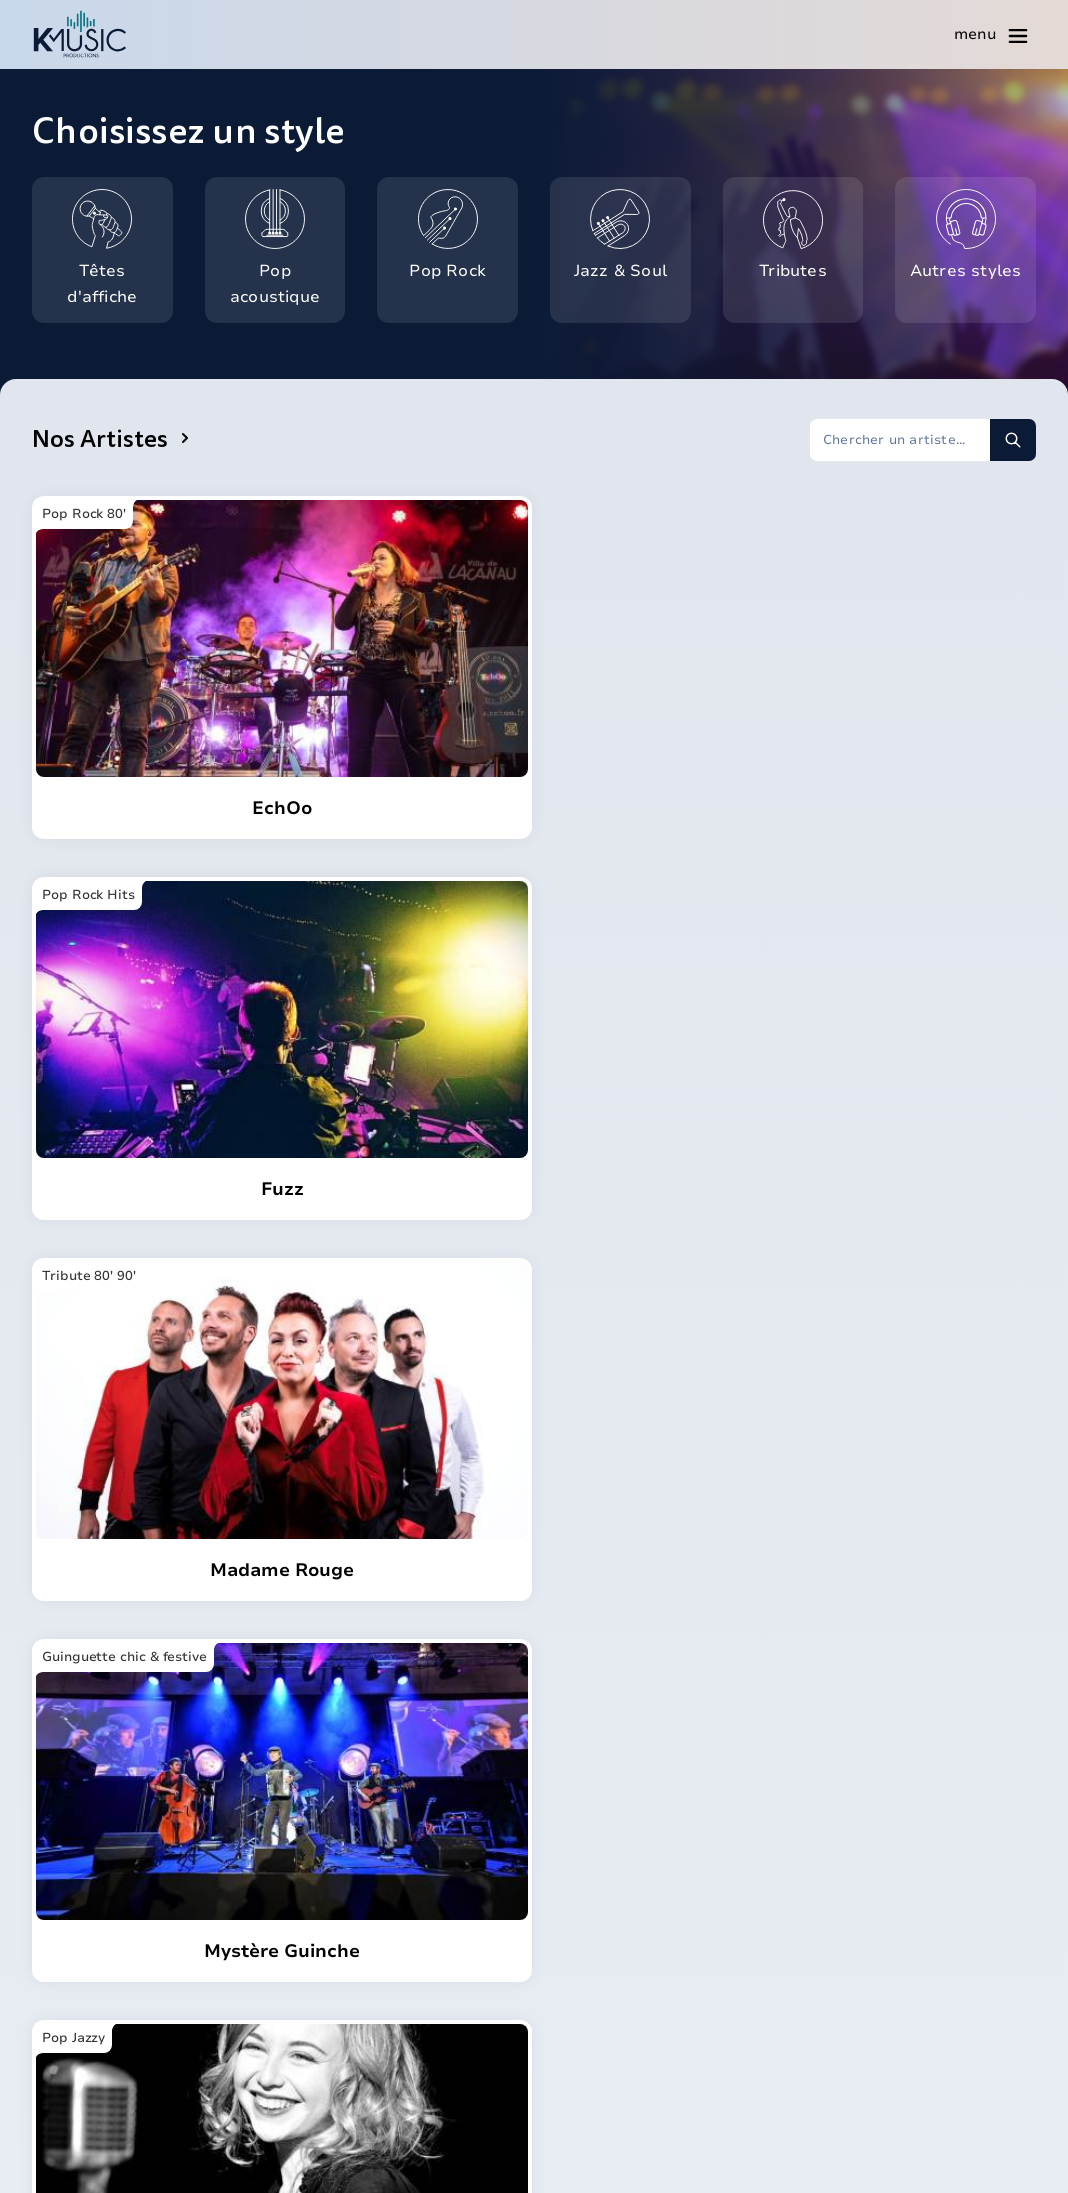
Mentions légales (651, 2159)
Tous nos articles (883, 1978)
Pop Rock (462, 230)
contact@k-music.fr (127, 2000)
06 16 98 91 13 (106, 1955)
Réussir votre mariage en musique (917, 1935)
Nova (575, 1925)
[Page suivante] (679, 1502)
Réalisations (604, 2029)
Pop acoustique (286, 244)
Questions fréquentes (642, 1994)
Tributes (810, 230)
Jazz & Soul (631, 230)
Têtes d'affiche (118, 244)
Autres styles (972, 230)
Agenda (585, 1960)
